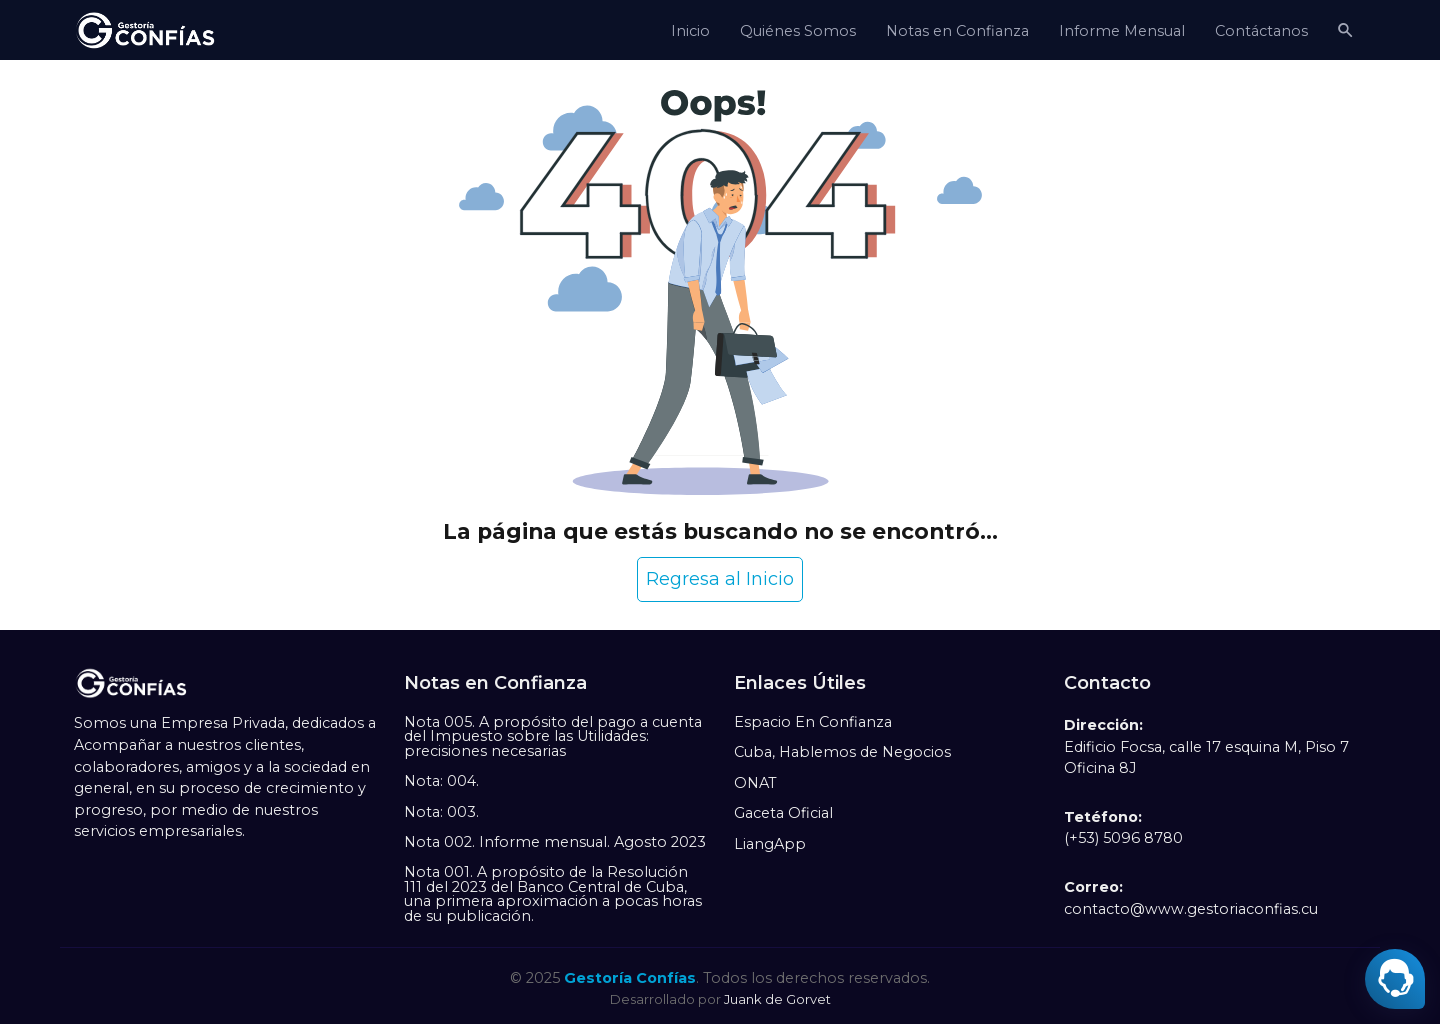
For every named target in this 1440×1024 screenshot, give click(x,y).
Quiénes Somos (798, 31)
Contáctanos (1261, 31)
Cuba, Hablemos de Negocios (842, 752)
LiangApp (770, 844)
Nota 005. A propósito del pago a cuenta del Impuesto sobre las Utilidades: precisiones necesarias (553, 736)
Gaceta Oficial (783, 813)
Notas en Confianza (957, 31)
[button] (1345, 30)
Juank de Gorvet (777, 999)
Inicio (690, 31)
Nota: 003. (441, 812)
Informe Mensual (1122, 31)
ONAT (755, 783)
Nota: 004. (441, 781)
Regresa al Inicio (720, 579)
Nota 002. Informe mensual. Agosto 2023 (555, 842)
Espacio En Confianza (813, 722)
